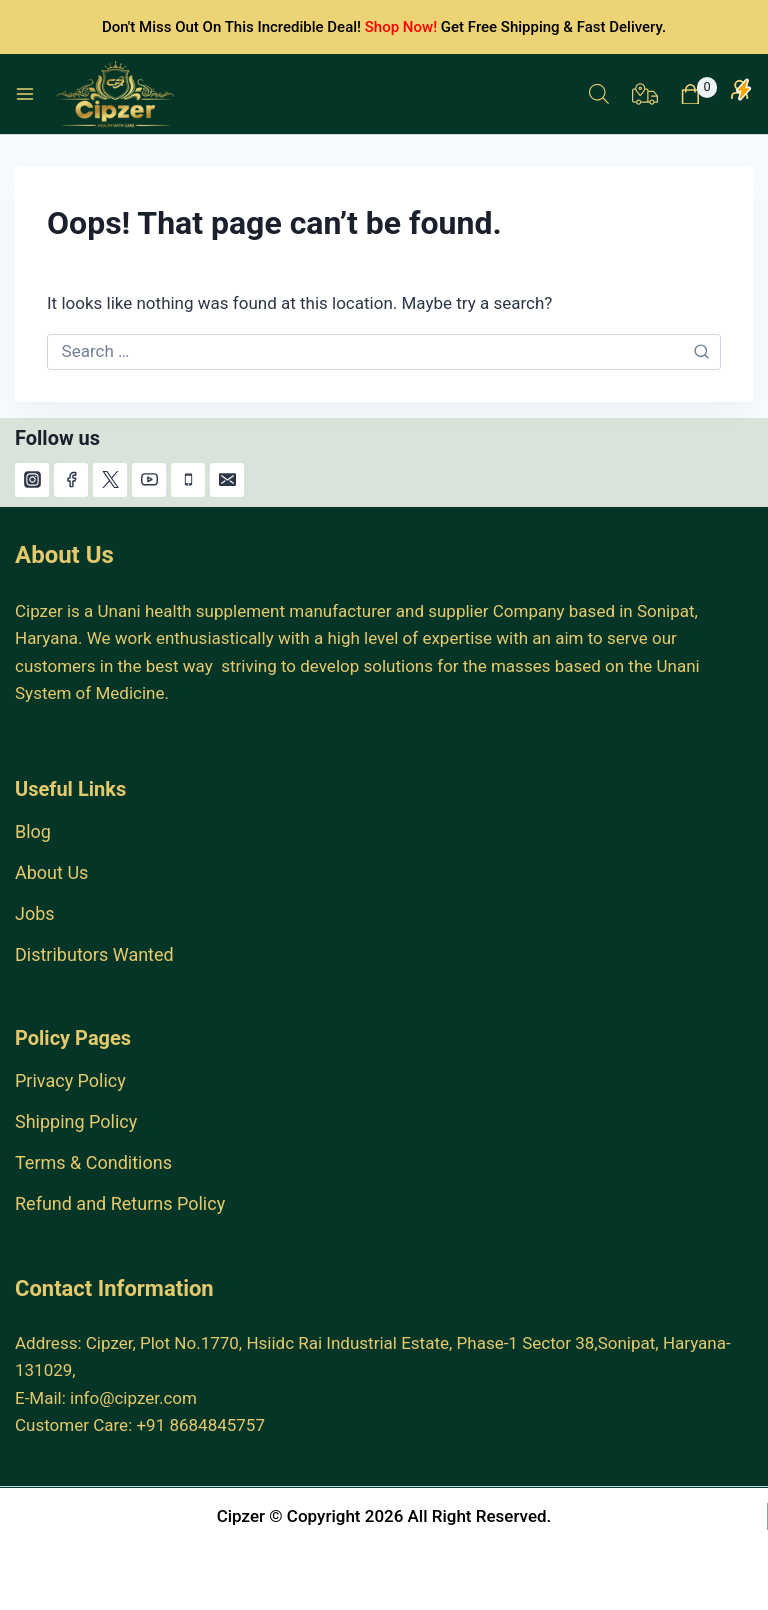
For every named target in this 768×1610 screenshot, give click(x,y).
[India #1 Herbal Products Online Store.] (117, 94)
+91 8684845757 (200, 1425)
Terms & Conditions (93, 1162)
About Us (51, 872)
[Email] (227, 480)
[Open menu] (25, 94)
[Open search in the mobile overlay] (599, 94)
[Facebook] (71, 480)
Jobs (35, 913)
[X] (110, 480)
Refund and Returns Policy (120, 1203)
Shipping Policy (76, 1121)
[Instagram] (32, 480)
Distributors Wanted (94, 954)
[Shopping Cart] (698, 94)
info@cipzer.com (133, 1398)
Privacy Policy (70, 1080)
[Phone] (188, 480)
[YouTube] (149, 480)
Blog (33, 831)
